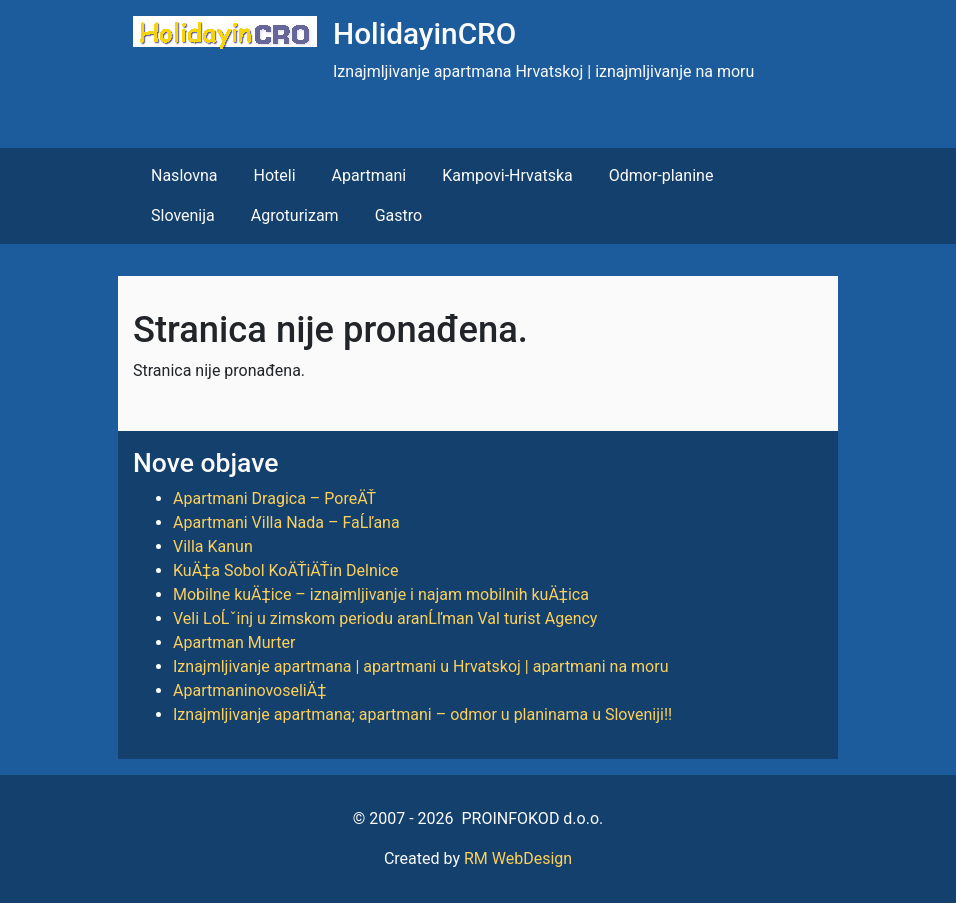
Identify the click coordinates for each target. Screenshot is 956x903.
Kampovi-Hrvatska (507, 175)
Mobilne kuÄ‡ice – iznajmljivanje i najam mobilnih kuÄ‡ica (381, 594)
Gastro (398, 215)
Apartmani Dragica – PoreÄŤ (274, 498)
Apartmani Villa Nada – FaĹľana (286, 522)
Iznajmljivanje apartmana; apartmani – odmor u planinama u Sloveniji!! (422, 714)
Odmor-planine (661, 175)
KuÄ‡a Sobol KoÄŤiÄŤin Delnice (285, 570)
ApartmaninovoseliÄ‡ (249, 690)
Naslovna (184, 175)
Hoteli (275, 175)
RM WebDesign (518, 858)
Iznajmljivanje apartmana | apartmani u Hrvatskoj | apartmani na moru (420, 666)
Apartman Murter (234, 642)
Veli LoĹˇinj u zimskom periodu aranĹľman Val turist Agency (385, 618)
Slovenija (183, 215)
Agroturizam (295, 215)
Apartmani (369, 175)
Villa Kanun (213, 546)
